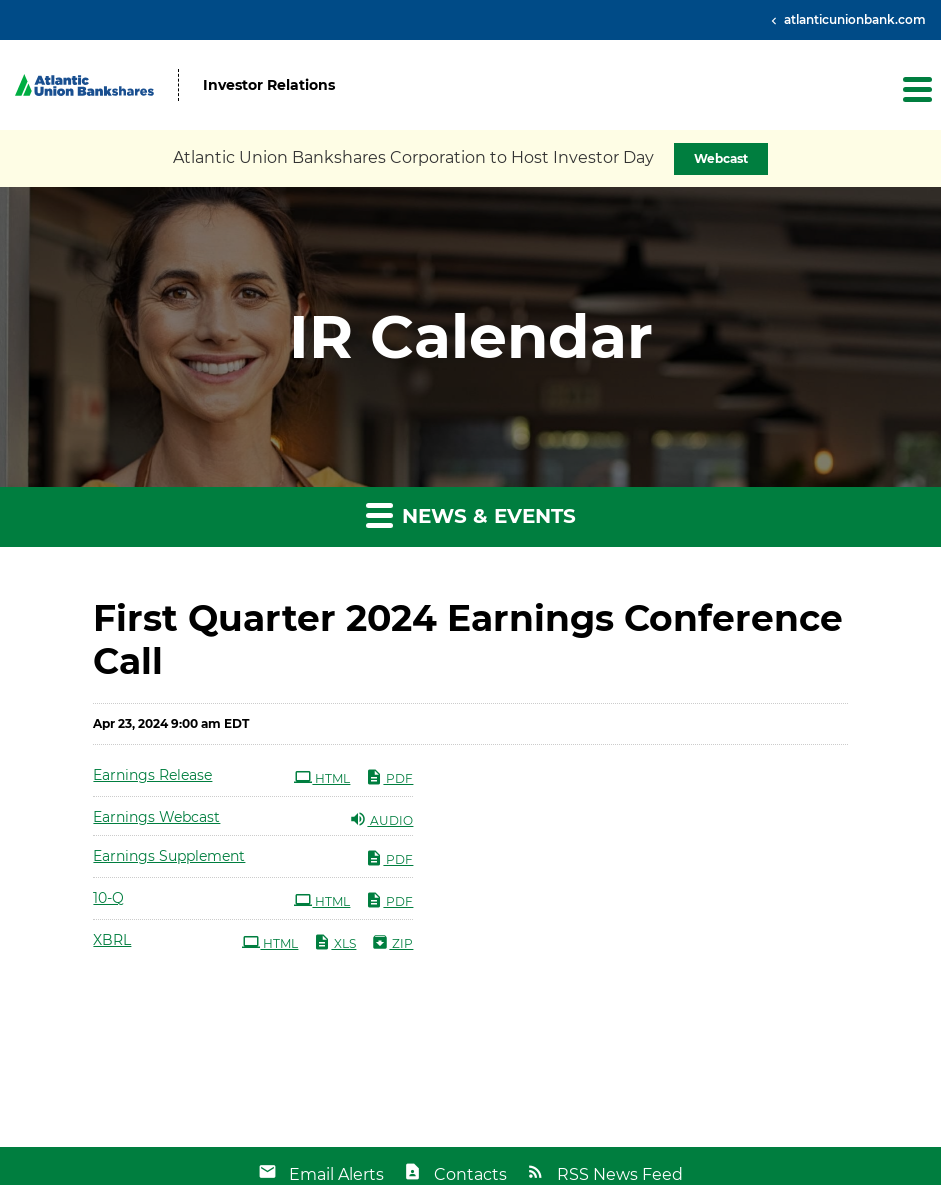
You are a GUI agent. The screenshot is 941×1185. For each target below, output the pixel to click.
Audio (381, 819)
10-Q (108, 898)
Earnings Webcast (156, 817)
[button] (916, 89)
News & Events (471, 514)
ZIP (392, 942)
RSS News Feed (620, 1174)
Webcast (721, 158)
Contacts (470, 1174)
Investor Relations (269, 85)
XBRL (112, 940)
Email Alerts (336, 1174)
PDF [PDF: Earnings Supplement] (389, 858)
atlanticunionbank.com (853, 19)
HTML (322, 777)
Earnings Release (152, 775)
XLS (334, 942)
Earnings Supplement (169, 856)
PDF (389, 777)
